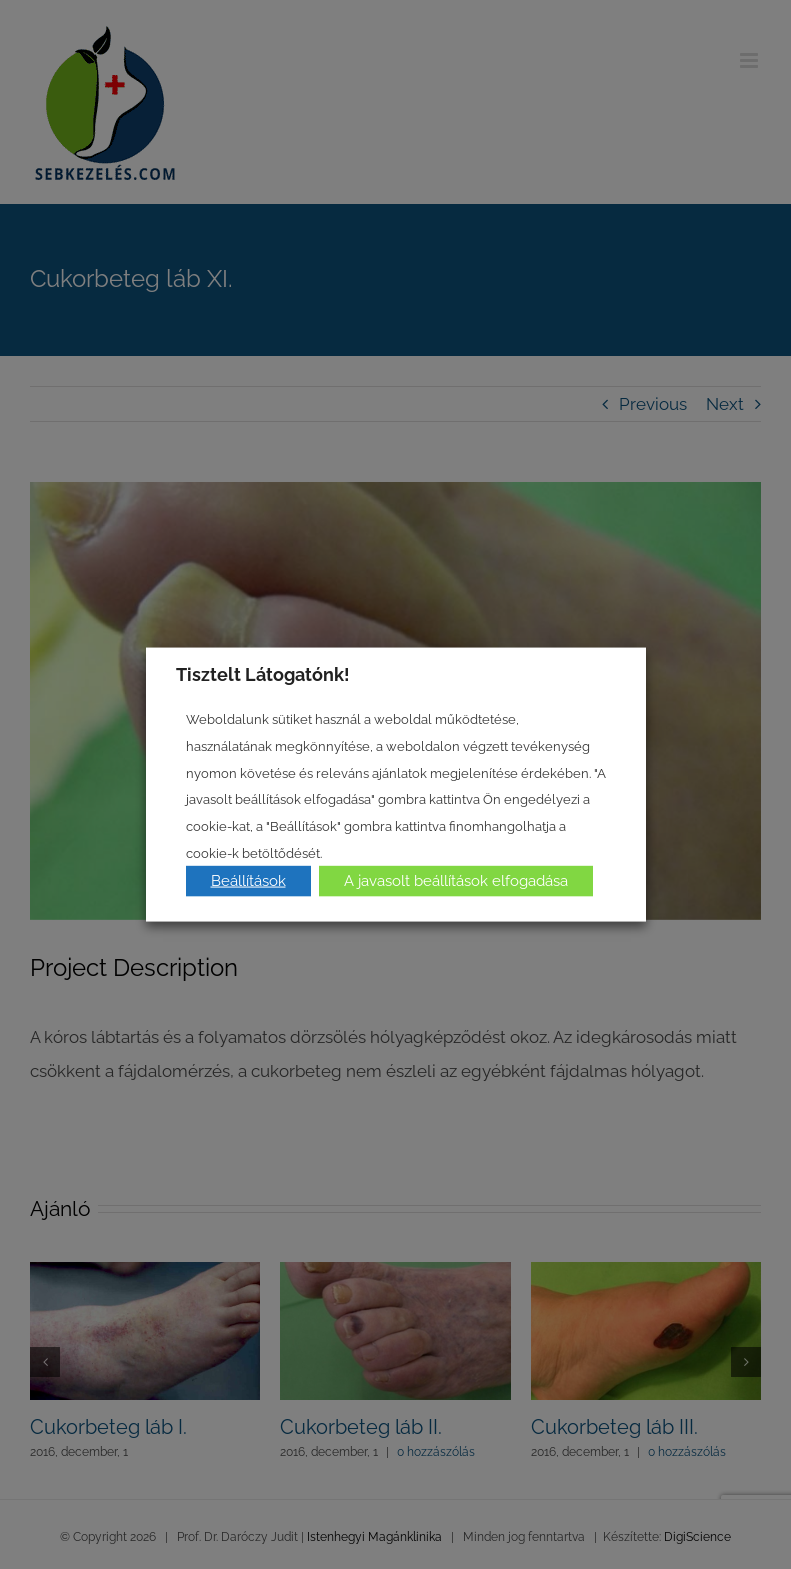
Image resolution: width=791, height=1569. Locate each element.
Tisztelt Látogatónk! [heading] (263, 673)
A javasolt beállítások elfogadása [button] (456, 881)
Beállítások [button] (248, 881)
